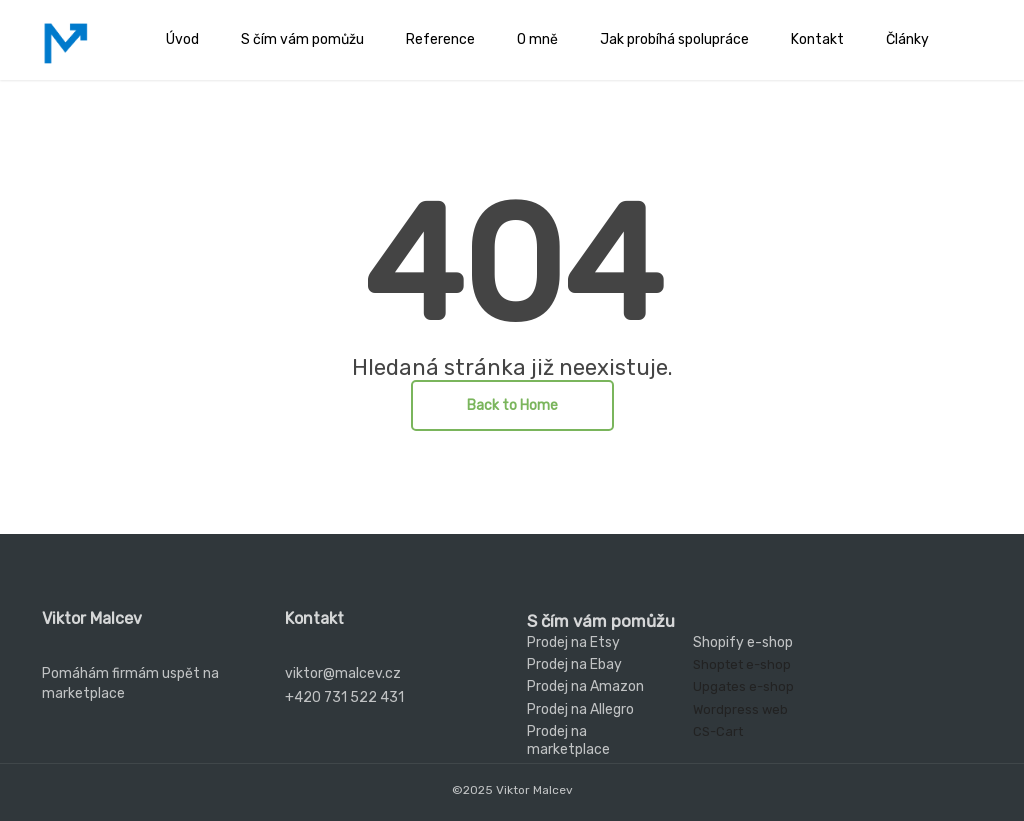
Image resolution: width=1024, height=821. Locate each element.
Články (907, 39)
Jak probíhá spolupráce (674, 39)
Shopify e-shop (743, 642)
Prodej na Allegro (580, 709)
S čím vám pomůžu (302, 39)
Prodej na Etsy (573, 642)
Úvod (182, 39)
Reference (440, 39)
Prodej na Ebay (574, 664)
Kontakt (817, 39)
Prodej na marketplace (568, 740)
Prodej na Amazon (585, 686)
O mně (537, 39)
